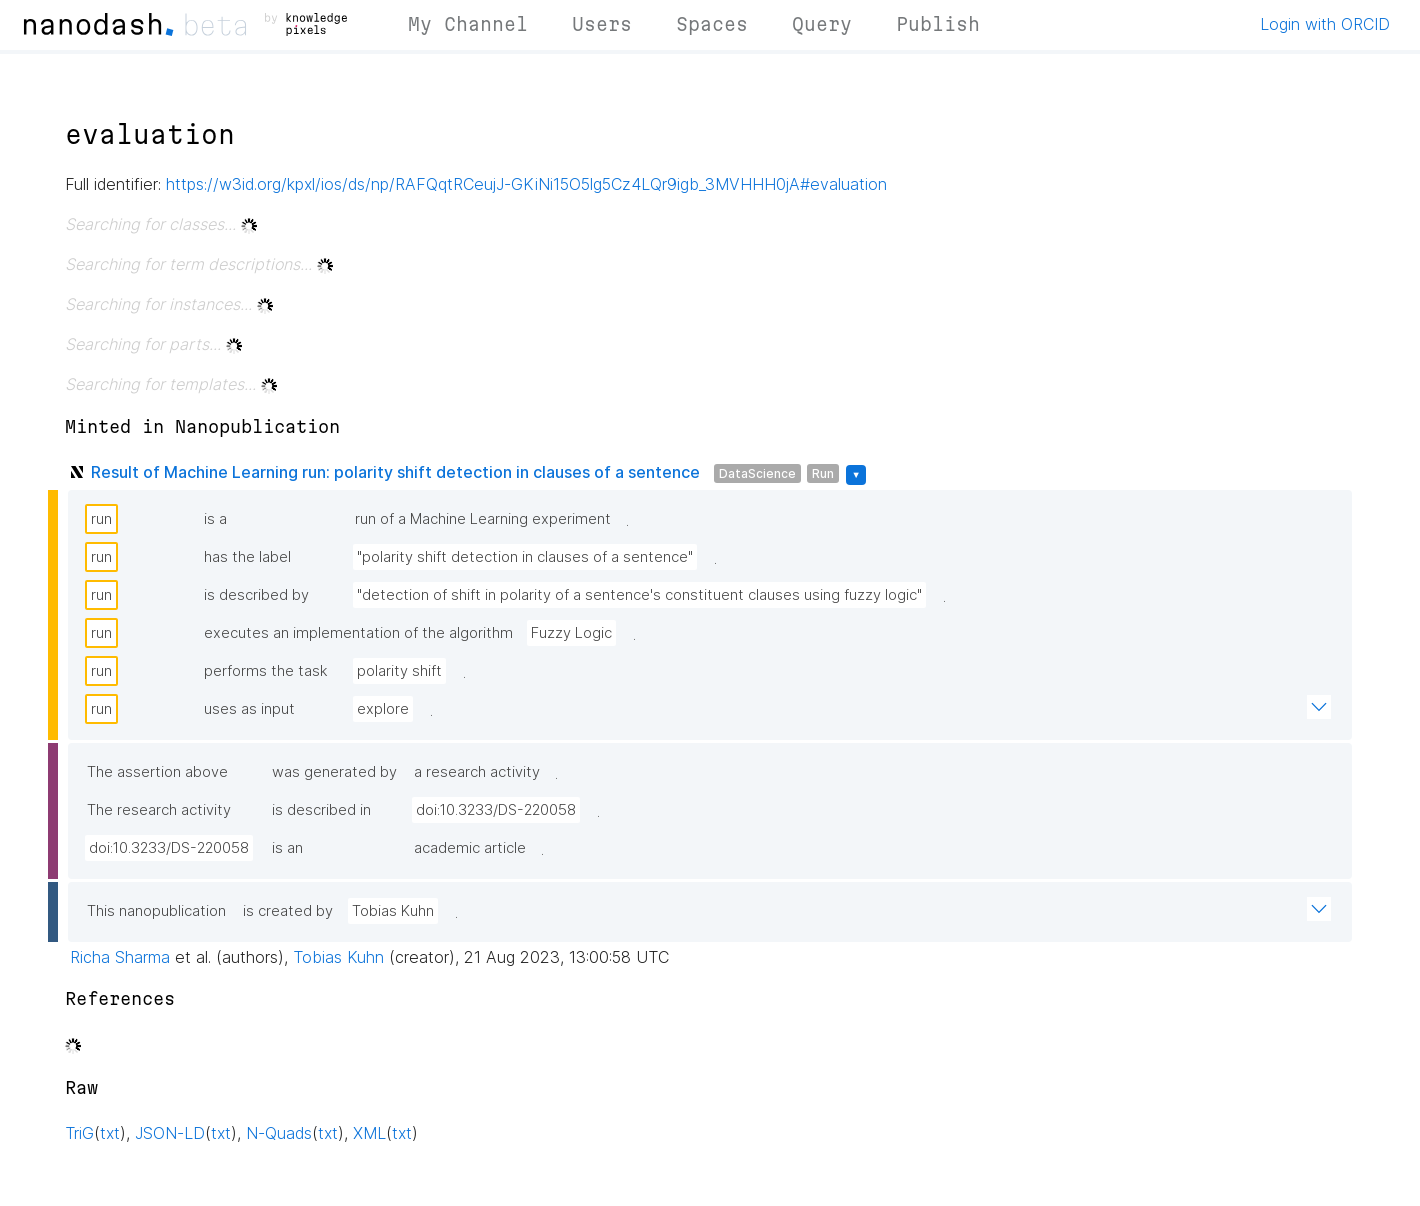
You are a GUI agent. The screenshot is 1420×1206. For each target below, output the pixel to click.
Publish (938, 24)
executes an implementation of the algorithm (358, 633)
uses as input (249, 709)
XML (369, 1133)
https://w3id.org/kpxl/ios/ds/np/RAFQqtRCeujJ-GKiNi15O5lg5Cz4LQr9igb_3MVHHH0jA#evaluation (526, 184)
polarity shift (399, 671)
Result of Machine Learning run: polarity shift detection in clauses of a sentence (395, 472)
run (101, 519)
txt (110, 1133)
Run (823, 473)
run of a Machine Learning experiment (483, 519)
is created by (288, 911)
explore (383, 709)
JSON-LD (170, 1133)
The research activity (159, 810)
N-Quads (279, 1133)
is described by (256, 595)
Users (602, 24)
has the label (247, 557)
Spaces (712, 24)
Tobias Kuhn (393, 911)
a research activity (477, 772)
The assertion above (157, 772)
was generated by (334, 772)
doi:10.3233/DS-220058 (496, 810)
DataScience (757, 473)
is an (287, 848)
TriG (79, 1133)
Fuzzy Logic (571, 633)
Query (822, 24)
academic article (470, 848)
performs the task (266, 671)
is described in (321, 810)
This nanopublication (156, 911)
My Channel (468, 24)
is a (215, 519)
